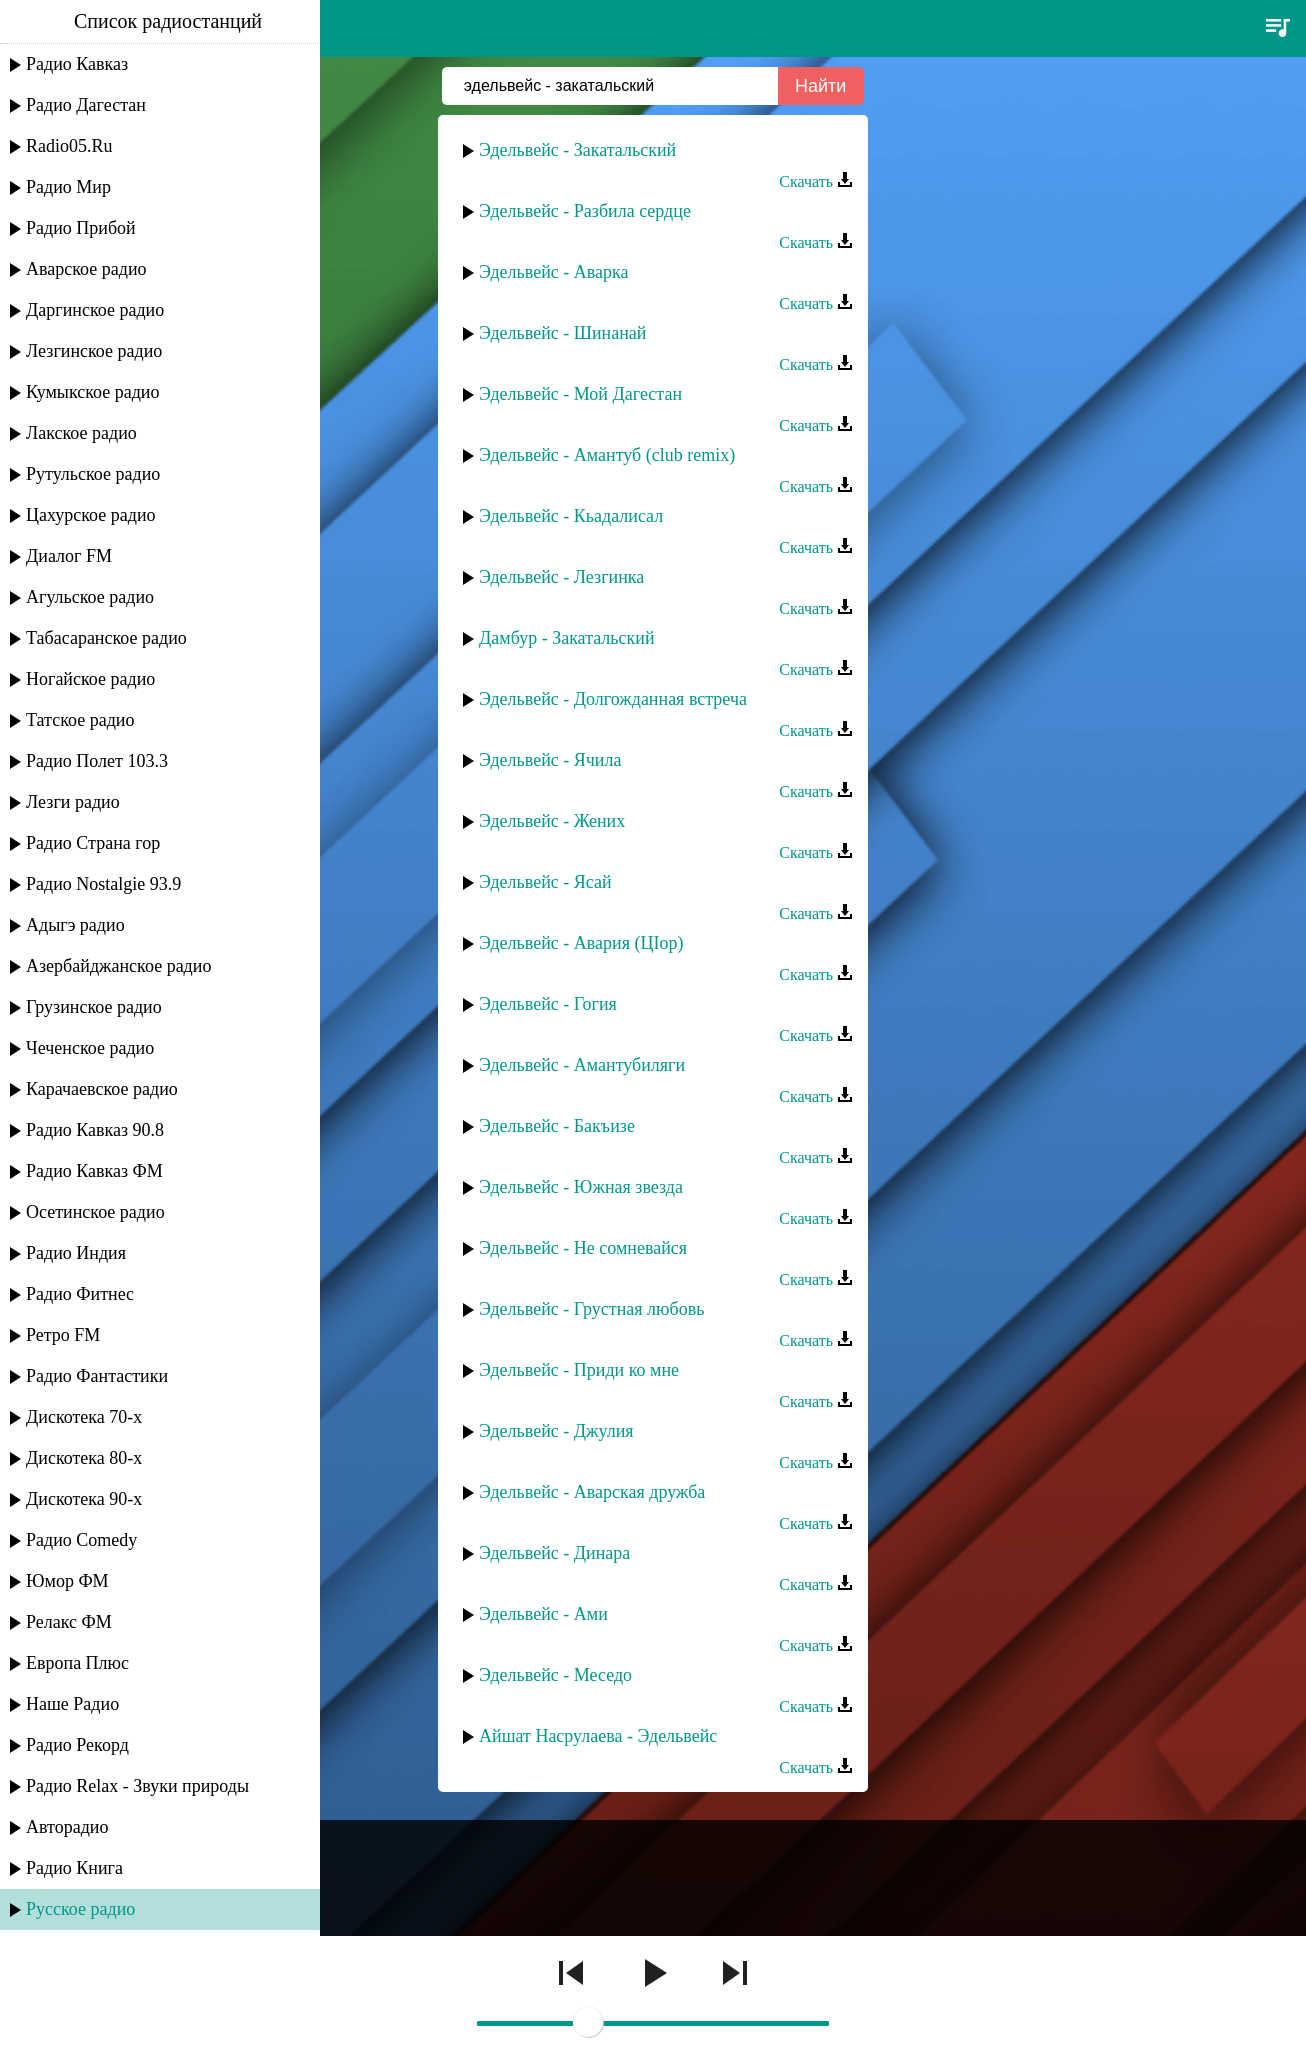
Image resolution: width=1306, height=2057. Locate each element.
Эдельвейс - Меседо (555, 1675)
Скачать (816, 181)
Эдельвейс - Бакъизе (557, 1126)
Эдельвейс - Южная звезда (581, 1187)
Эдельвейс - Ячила (550, 760)
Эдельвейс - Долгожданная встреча (613, 699)
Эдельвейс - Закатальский (577, 150)
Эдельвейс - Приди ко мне (579, 1370)
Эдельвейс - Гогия (548, 1004)
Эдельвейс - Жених (552, 821)
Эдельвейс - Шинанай (562, 333)
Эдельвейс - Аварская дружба (592, 1492)
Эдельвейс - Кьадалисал (571, 516)
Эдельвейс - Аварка (553, 272)
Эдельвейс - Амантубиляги (582, 1065)
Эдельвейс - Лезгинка (561, 577)
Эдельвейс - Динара (554, 1553)
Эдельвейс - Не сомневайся (583, 1248)
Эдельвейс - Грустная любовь (591, 1309)
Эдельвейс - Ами (543, 1614)
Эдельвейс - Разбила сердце (585, 211)
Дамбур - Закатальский (567, 638)
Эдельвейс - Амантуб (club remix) (607, 455)
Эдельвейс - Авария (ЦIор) (581, 943)
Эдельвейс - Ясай (545, 882)
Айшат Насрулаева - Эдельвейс (598, 1736)
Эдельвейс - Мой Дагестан (580, 394)
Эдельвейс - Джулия (556, 1431)
